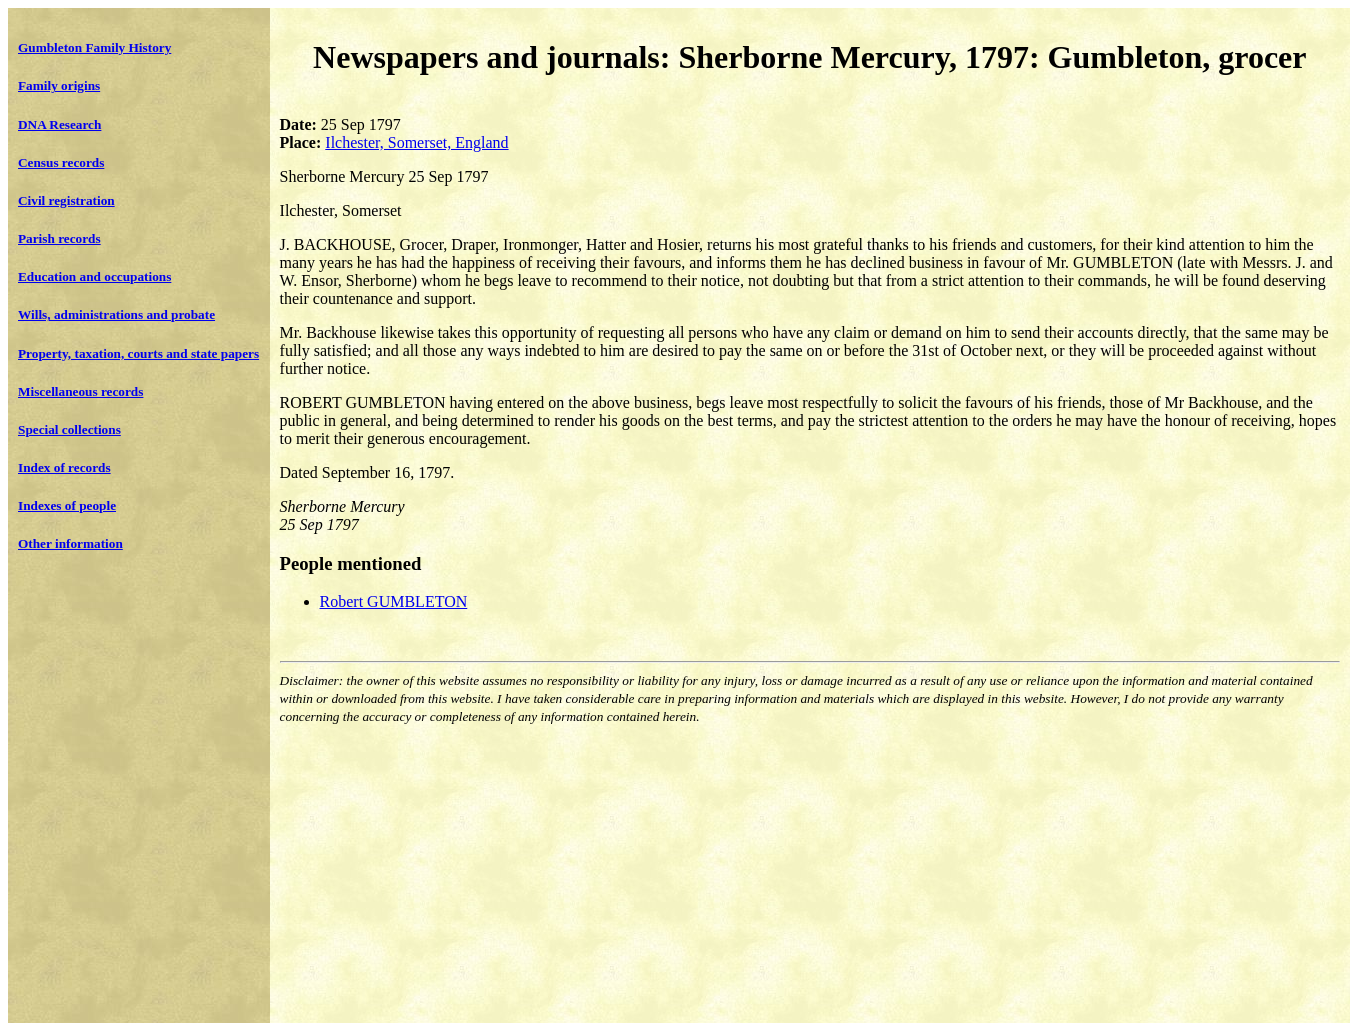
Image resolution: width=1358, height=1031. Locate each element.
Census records (61, 162)
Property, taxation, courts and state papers (138, 353)
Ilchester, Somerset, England (416, 142)
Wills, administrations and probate (116, 314)
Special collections (69, 429)
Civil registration (66, 200)
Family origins (59, 85)
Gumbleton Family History (94, 47)
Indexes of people (67, 505)
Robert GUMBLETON (394, 601)
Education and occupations (94, 276)
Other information (70, 543)
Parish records (59, 238)
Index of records (64, 467)
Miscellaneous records (80, 391)
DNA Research (59, 124)
